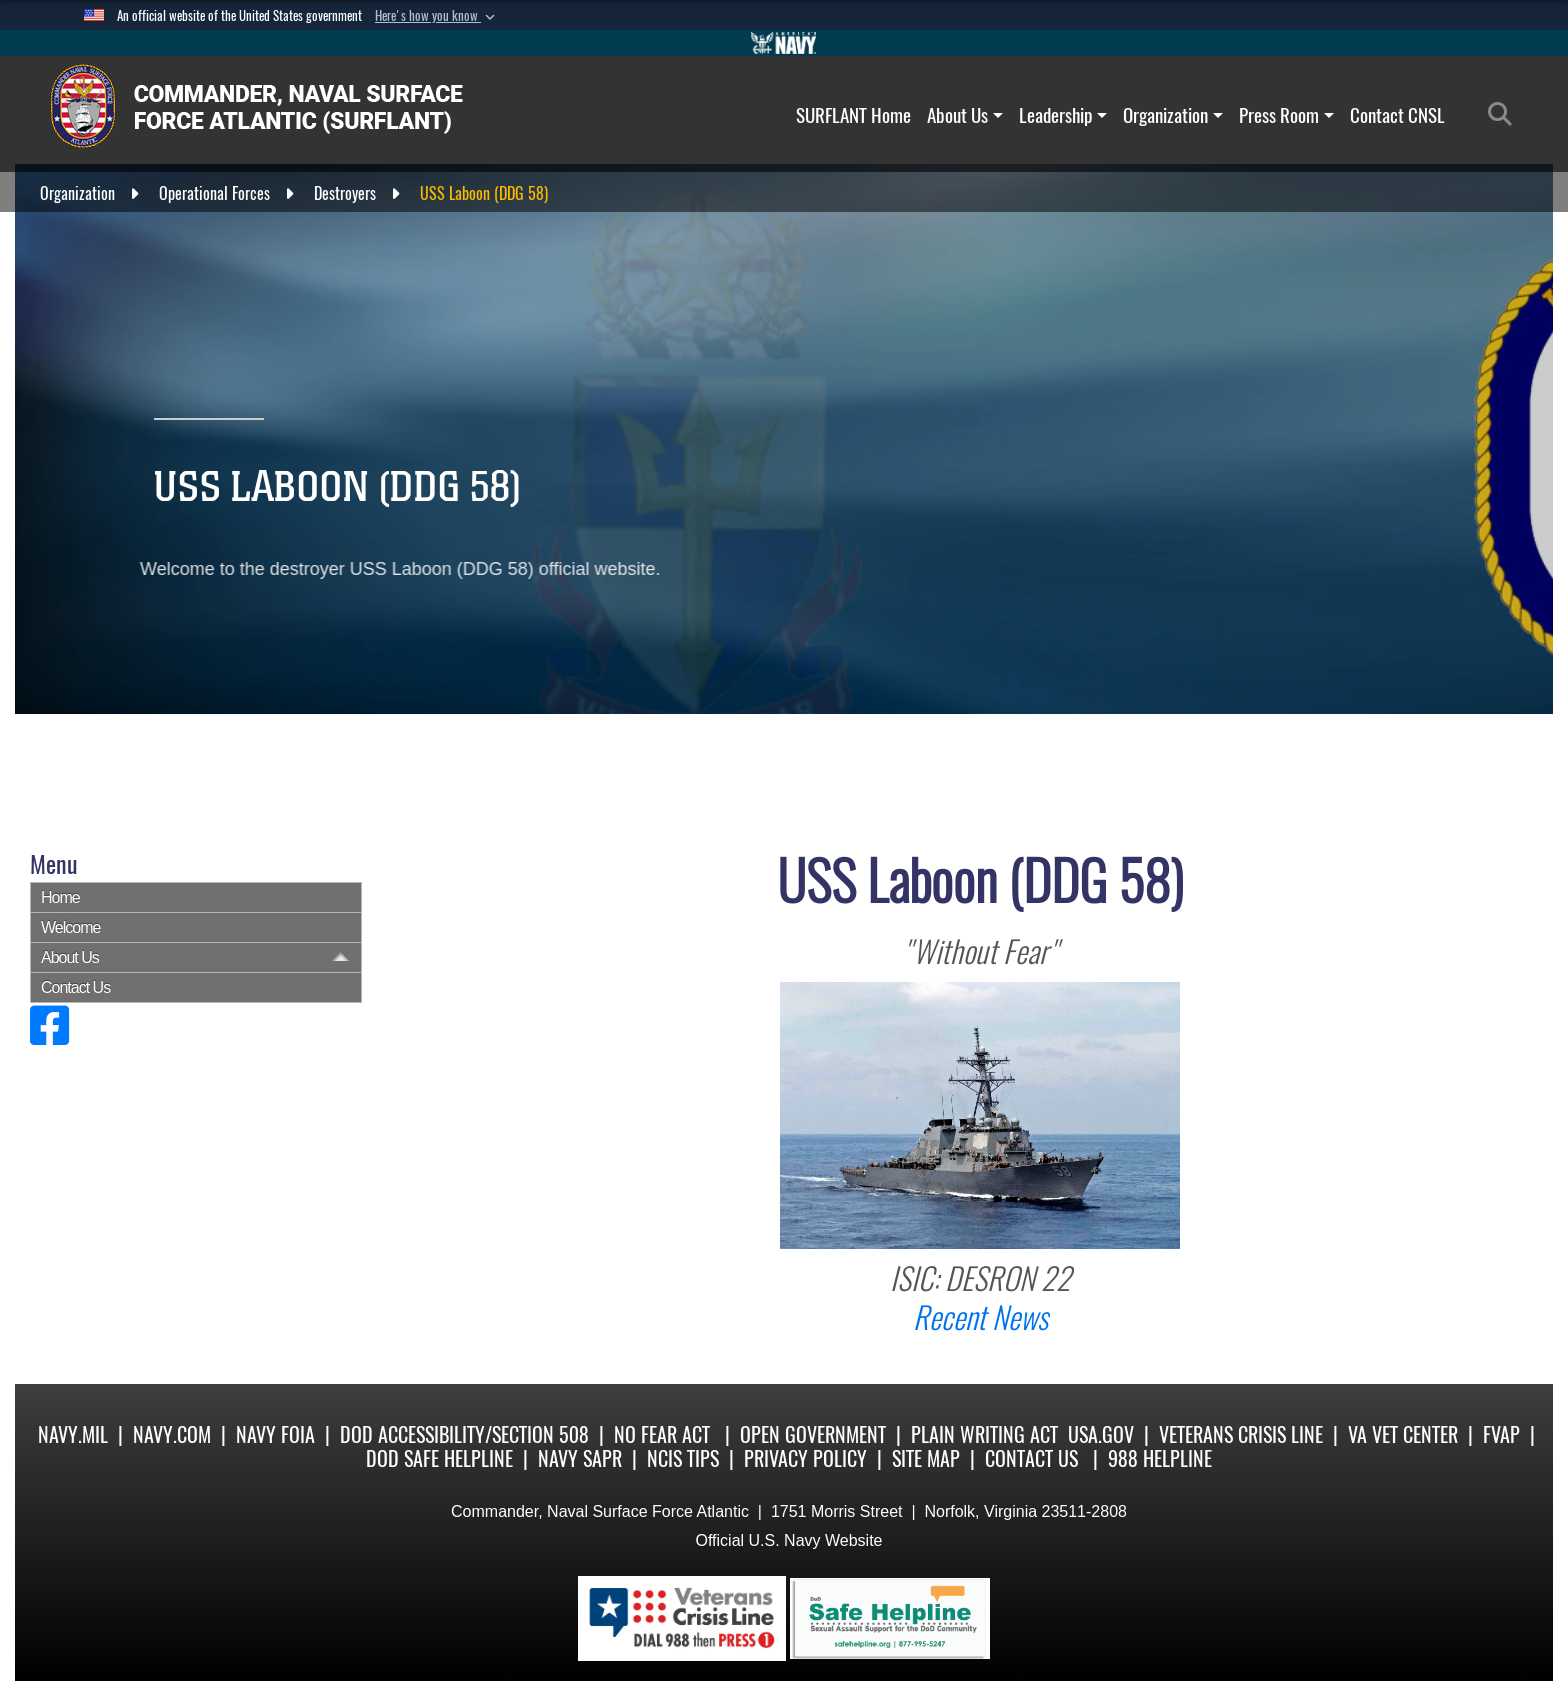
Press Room (1286, 115)
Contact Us (75, 987)
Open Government (813, 1434)
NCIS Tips (683, 1458)
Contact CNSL (1397, 115)
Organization (1173, 115)
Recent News (980, 1317)
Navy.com (172, 1434)
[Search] (1505, 115)
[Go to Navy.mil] (784, 43)
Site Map (926, 1458)
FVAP (1501, 1434)
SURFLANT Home (853, 115)
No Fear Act (662, 1434)
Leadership (1063, 115)
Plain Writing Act (984, 1434)
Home (60, 897)
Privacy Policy (805, 1458)
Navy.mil (73, 1434)
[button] (437, 16)
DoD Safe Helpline (439, 1458)
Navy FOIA (275, 1434)
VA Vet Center (1403, 1434)
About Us (965, 115)
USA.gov (1101, 1434)
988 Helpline (1160, 1458)
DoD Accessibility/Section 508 (464, 1434)
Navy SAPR (580, 1458)
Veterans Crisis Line (1241, 1434)
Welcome (70, 927)
